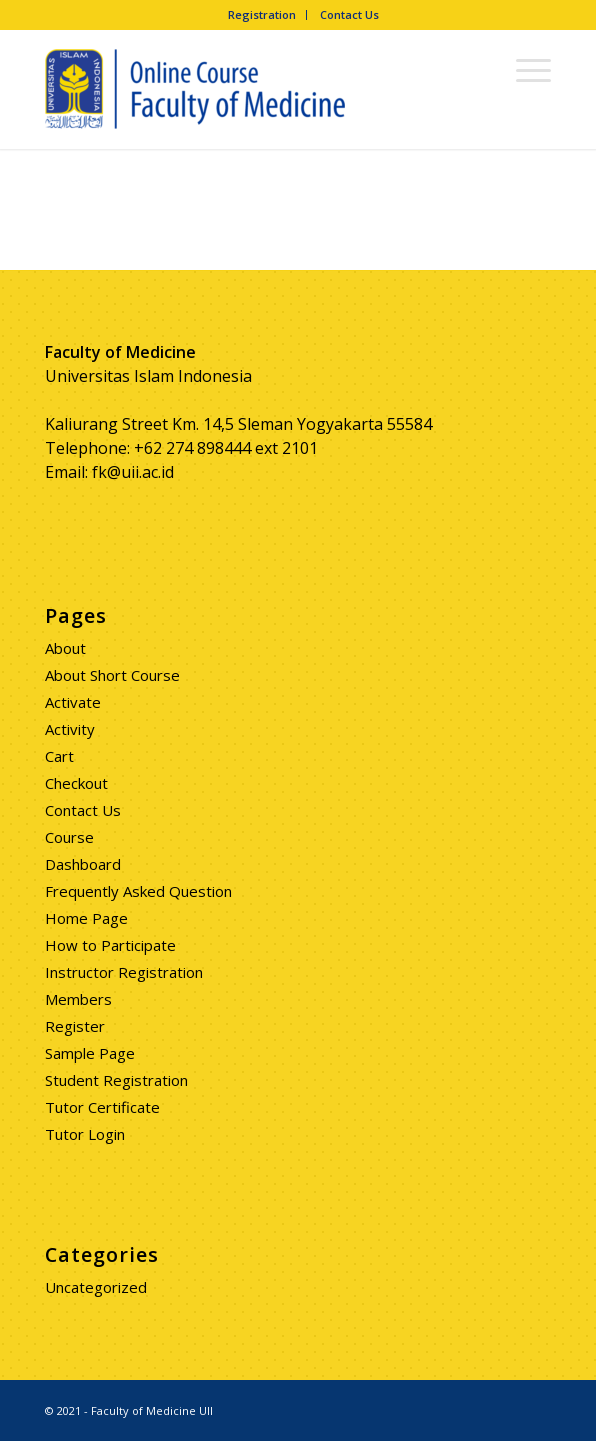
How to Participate (110, 945)
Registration (262, 14)
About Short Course (112, 675)
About (65, 648)
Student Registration (116, 1080)
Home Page (86, 918)
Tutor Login (85, 1134)
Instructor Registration (124, 972)
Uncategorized (96, 1287)
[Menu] (523, 69)
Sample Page (90, 1053)
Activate (73, 702)
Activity (70, 729)
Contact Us (349, 14)
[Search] (476, 69)
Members (78, 999)
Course (69, 837)
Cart (59, 756)
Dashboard (83, 864)
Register (75, 1026)
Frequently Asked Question (138, 891)
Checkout (76, 783)
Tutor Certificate (102, 1107)
